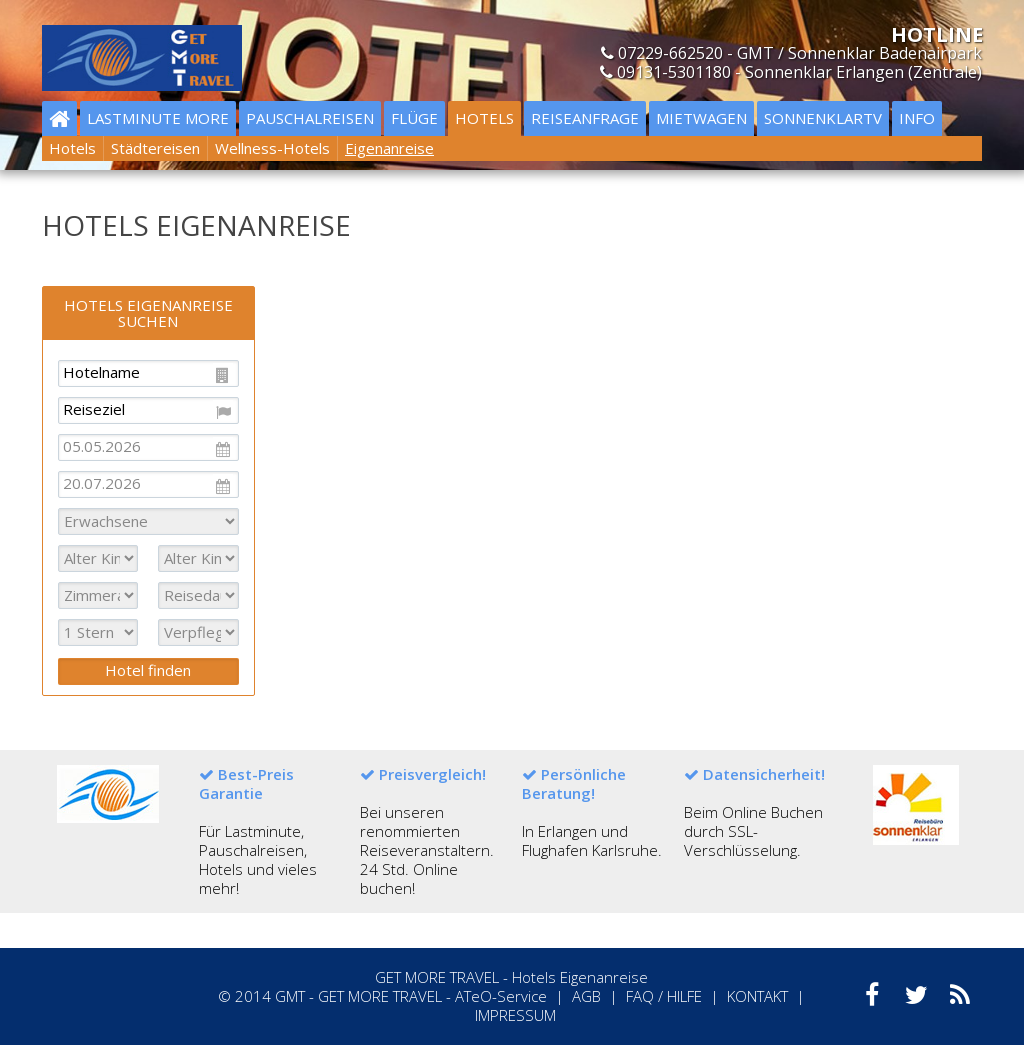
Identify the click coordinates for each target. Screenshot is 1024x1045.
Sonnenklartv (823, 118)
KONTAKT (757, 996)
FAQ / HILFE (664, 996)
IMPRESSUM (515, 1015)
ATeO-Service (501, 996)
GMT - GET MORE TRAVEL (358, 996)
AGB (586, 996)
